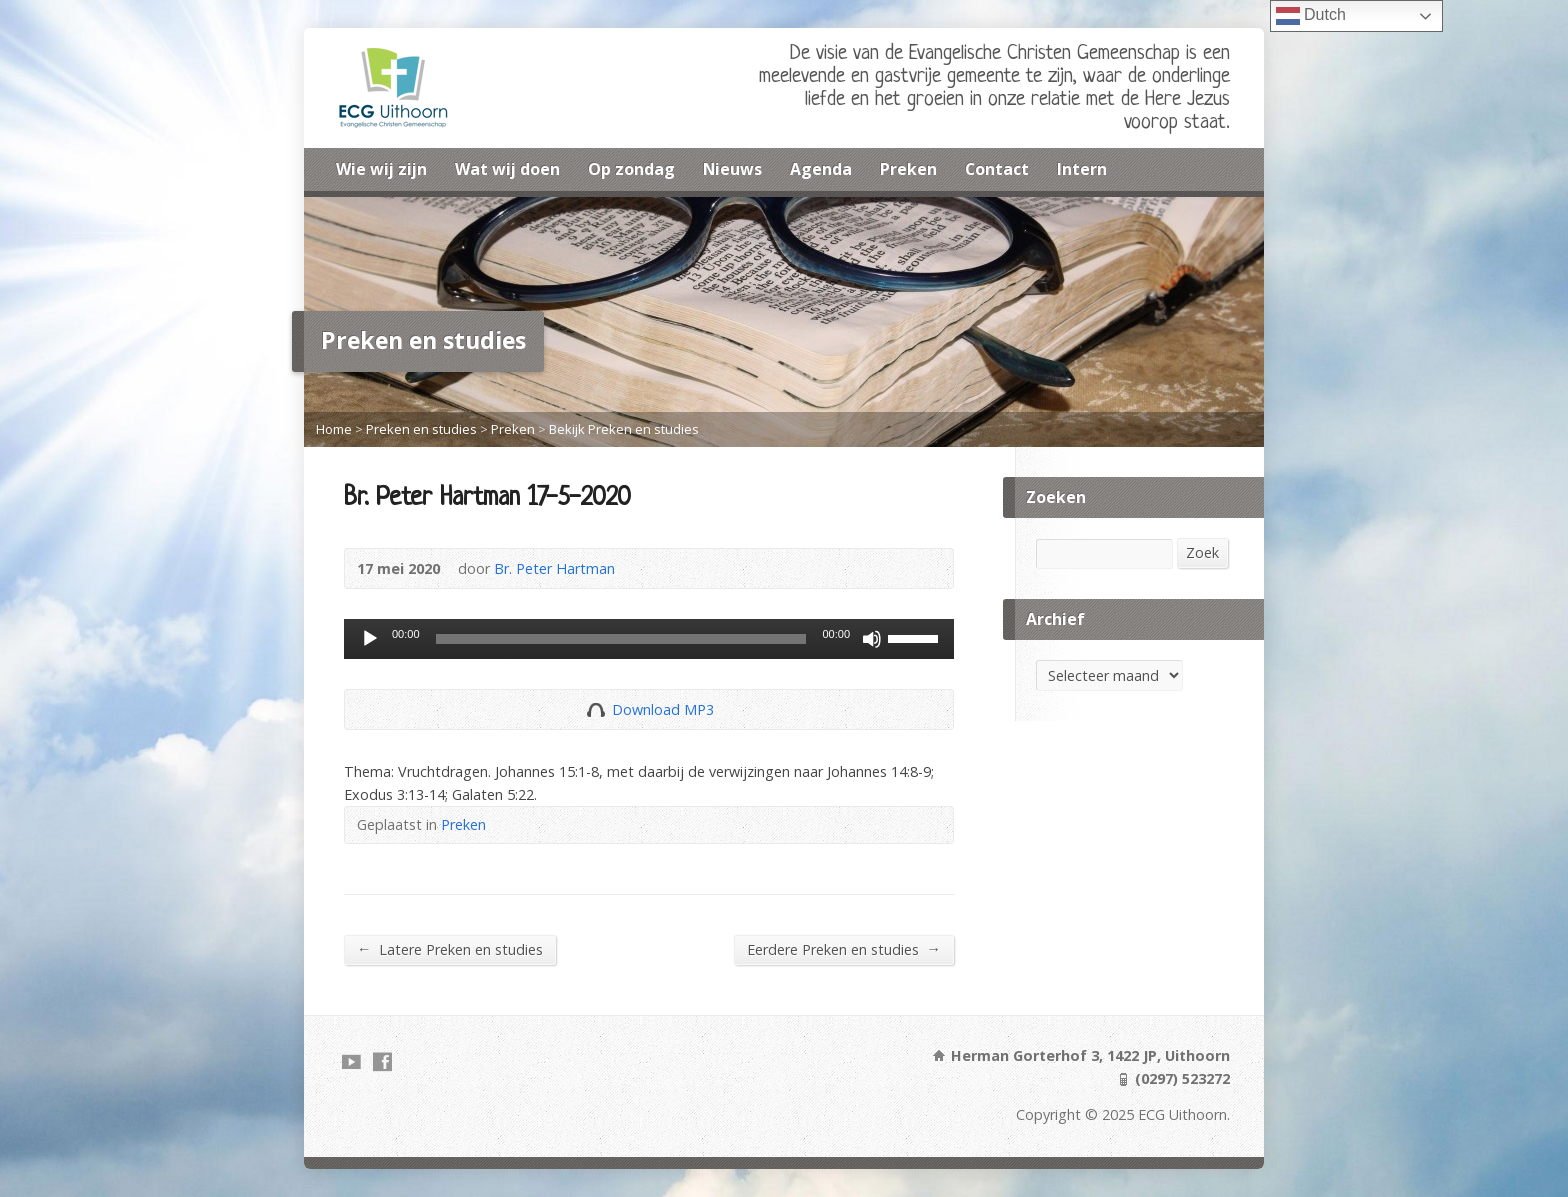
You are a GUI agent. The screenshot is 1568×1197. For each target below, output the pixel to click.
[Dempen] (872, 639)
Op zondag (631, 169)
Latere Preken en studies (450, 949)
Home (334, 429)
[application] (649, 639)
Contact (997, 169)
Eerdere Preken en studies (844, 949)
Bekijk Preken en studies (624, 429)
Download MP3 (663, 709)
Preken (908, 169)
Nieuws (732, 169)
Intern (1082, 169)
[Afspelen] (370, 639)
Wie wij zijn (381, 169)
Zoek (1202, 552)
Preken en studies (421, 429)
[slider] (621, 639)
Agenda (821, 169)
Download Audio (595, 709)
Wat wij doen (507, 169)
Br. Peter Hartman (554, 568)
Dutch (1311, 16)
